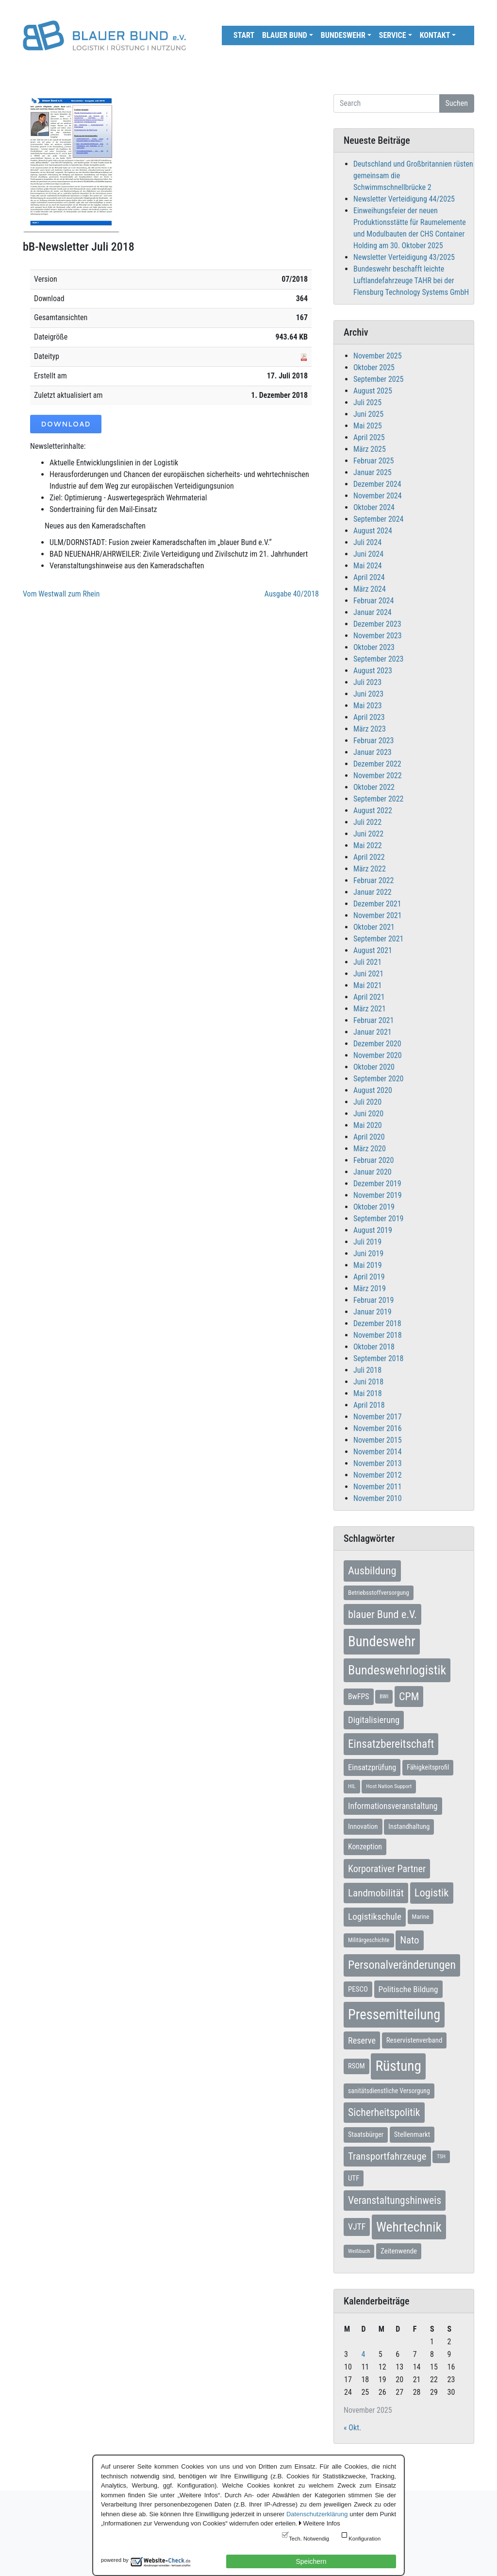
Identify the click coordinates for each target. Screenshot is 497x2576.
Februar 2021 (373, 1020)
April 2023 (369, 717)
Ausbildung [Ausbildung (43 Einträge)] (372, 1570)
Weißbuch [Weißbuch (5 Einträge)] (359, 2251)
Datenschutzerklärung (317, 2514)
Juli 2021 (367, 962)
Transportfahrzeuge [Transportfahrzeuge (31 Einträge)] (387, 2156)
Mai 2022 (367, 845)
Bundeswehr (343, 35)
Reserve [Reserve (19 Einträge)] (362, 2040)
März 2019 (369, 1288)
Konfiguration (364, 2539)
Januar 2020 (372, 1172)
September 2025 (378, 379)
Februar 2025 (373, 460)
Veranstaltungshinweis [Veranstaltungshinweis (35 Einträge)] (394, 2200)
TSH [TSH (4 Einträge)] (441, 2156)
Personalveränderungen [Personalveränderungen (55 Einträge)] (402, 1965)
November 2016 (377, 1428)
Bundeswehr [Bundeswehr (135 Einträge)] (381, 1641)
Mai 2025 (367, 425)
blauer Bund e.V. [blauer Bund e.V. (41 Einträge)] (382, 1614)
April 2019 (369, 1276)
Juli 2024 (367, 542)
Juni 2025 (368, 414)
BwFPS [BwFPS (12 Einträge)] (358, 1696)
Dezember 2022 (377, 763)
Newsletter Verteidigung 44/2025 (404, 199)
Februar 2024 (373, 600)
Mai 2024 (367, 565)
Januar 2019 (372, 1311)
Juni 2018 (368, 1381)
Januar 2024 (372, 612)
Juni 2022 (368, 833)
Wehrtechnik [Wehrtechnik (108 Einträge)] (409, 2227)
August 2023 (372, 670)
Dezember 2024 (377, 484)
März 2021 (369, 1008)
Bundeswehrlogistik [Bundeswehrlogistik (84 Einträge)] (397, 1670)
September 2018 (378, 1358)
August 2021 (372, 950)
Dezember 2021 (377, 903)
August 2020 (372, 1090)
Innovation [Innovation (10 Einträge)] (363, 1826)
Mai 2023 (367, 705)
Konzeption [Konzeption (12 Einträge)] (365, 1846)
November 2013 (377, 1463)
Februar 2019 (373, 1300)
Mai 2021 (367, 985)
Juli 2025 (367, 402)
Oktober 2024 (374, 507)
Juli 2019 (367, 1241)
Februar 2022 (373, 880)
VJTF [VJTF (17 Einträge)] (356, 2227)
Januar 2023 (372, 752)
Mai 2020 (367, 1125)
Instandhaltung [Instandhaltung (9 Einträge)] (409, 1827)
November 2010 (377, 1498)
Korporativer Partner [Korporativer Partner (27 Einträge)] (387, 1869)
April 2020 (369, 1137)
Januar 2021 (372, 1032)
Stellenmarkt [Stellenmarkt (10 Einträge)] (412, 2134)
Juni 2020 (368, 1113)
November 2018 (377, 1335)
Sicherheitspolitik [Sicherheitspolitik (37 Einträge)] (384, 2112)
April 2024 (369, 577)
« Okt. (352, 2427)
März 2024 (369, 589)
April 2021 (369, 997)
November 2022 (377, 775)
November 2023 (377, 635)
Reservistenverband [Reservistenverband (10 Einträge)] (414, 2040)
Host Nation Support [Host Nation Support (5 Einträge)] (389, 1786)
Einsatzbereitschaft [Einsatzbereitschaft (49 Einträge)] (391, 1744)
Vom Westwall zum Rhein (61, 593)
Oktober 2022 (374, 787)
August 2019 (372, 1230)
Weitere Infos (321, 2523)
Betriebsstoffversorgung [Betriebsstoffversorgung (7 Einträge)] (378, 1592)
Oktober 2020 (374, 1067)
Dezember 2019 (377, 1183)
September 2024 (378, 519)
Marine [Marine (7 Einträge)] (421, 1916)
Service (392, 35)
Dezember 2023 (377, 624)
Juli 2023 (367, 682)
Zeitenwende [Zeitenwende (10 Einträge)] (399, 2251)
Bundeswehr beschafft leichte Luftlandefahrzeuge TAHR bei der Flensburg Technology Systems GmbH (411, 280)
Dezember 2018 (377, 1323)
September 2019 (378, 1218)
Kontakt (435, 35)
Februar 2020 (373, 1160)
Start (243, 35)
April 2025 (369, 437)
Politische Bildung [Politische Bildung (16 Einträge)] (408, 1989)
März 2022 (369, 868)
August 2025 (372, 390)
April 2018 (369, 1405)
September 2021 (378, 938)
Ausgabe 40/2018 (292, 593)
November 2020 (377, 1055)
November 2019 (377, 1195)
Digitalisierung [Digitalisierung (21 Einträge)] (373, 1720)
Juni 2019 (368, 1253)
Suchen (457, 103)
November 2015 (377, 1440)
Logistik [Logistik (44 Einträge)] (431, 1892)
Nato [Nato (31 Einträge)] (409, 1940)
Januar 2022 (372, 892)
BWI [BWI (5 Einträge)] (384, 1696)
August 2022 (372, 810)
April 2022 (369, 857)
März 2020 (369, 1148)
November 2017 (377, 1416)
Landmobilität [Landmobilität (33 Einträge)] (376, 1893)
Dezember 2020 (377, 1043)
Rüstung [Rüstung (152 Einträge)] (398, 2066)
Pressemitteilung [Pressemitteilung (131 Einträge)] (394, 2014)
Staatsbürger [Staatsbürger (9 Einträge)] (365, 2135)
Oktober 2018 (374, 1346)
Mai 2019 (367, 1265)
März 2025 (369, 449)
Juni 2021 (368, 973)
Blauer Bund (284, 35)
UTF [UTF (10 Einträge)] (353, 2178)
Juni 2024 (368, 554)
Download (66, 423)
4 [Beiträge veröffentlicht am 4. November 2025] (363, 2354)
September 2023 (378, 659)
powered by (115, 2560)
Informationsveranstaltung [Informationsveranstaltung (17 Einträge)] (393, 1806)
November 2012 (377, 1475)
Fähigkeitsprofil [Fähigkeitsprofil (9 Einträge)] (428, 1767)
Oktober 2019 (374, 1206)
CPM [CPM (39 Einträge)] (409, 1696)
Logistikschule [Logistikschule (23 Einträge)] (374, 1916)
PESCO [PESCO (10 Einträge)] (358, 1989)
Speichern (311, 2561)
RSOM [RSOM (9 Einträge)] (356, 2066)
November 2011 (377, 1486)
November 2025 (377, 355)
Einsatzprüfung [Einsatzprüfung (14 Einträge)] (372, 1767)
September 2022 (378, 798)
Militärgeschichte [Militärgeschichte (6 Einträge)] (369, 1940)
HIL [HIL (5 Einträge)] (352, 1786)
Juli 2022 (367, 822)
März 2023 (369, 729)
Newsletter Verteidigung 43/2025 (404, 257)
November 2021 (377, 915)
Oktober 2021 (374, 927)
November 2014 (377, 1451)
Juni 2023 (368, 694)
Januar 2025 (372, 472)
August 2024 (372, 530)
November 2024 (377, 495)
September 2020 (378, 1078)
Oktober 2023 (374, 647)
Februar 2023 (373, 740)
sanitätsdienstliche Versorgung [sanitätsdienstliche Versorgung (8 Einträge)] (389, 2091)
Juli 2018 (367, 1370)
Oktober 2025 (374, 367)
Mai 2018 (367, 1393)
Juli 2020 (367, 1102)
